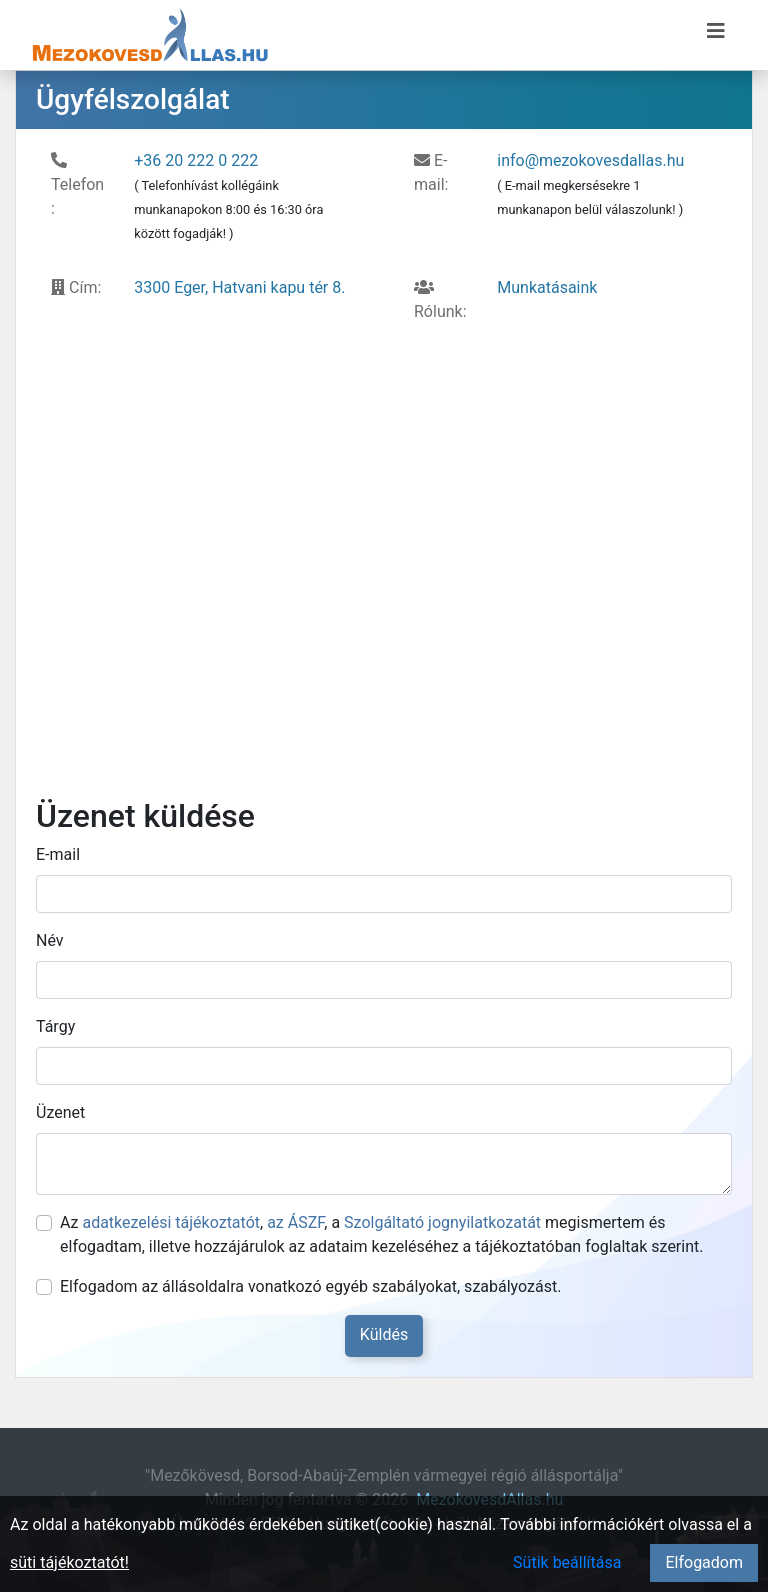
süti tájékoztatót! (69, 1562)
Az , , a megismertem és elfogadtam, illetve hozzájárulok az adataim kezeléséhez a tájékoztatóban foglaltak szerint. (381, 1234)
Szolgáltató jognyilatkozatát (442, 1222)
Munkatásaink (547, 287)
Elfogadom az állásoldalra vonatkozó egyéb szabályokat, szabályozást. (310, 1286)
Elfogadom (704, 1562)
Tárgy (55, 1026)
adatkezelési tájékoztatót (171, 1222)
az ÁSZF (295, 1222)
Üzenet (60, 1112)
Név (50, 940)
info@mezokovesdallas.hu (590, 160)
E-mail (58, 854)
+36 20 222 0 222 (196, 160)
